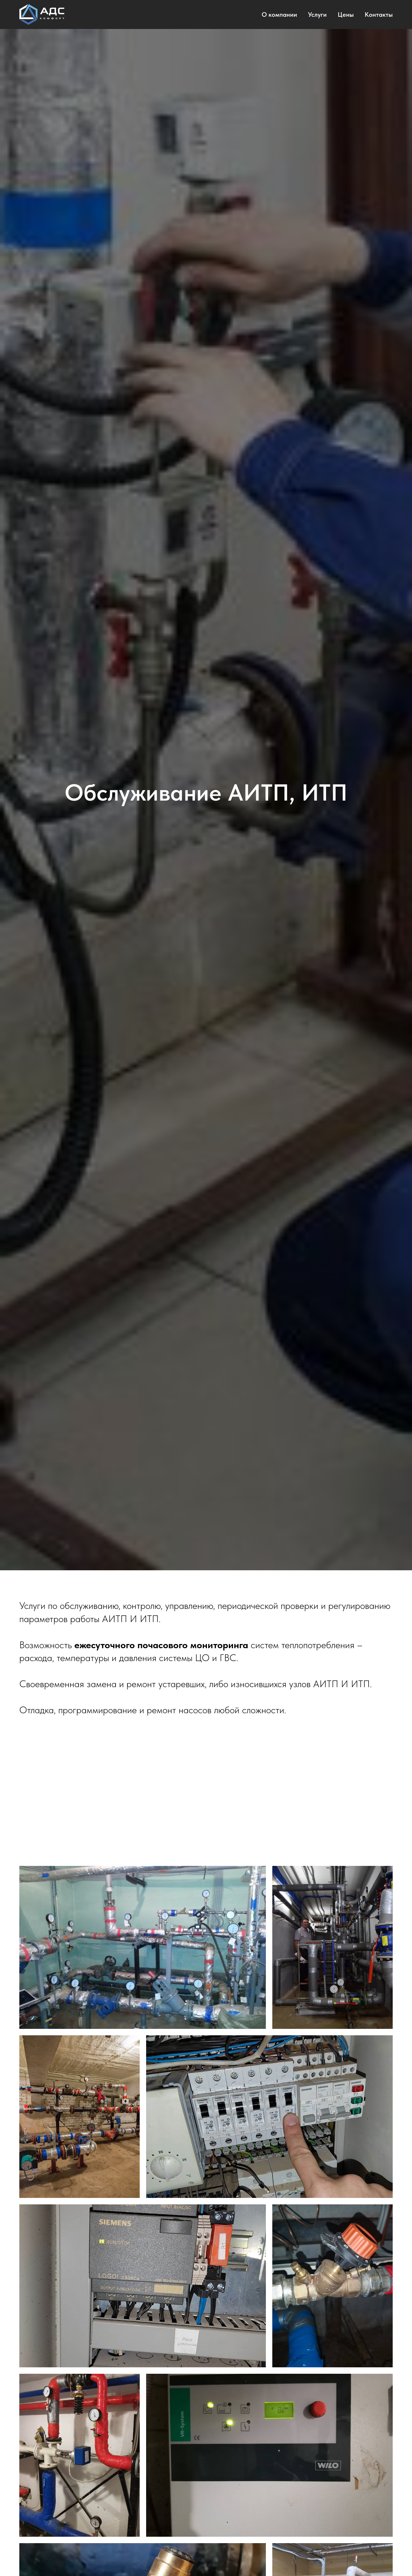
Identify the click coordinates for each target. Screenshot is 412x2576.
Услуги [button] (317, 14)
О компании (279, 14)
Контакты (379, 14)
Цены (346, 14)
